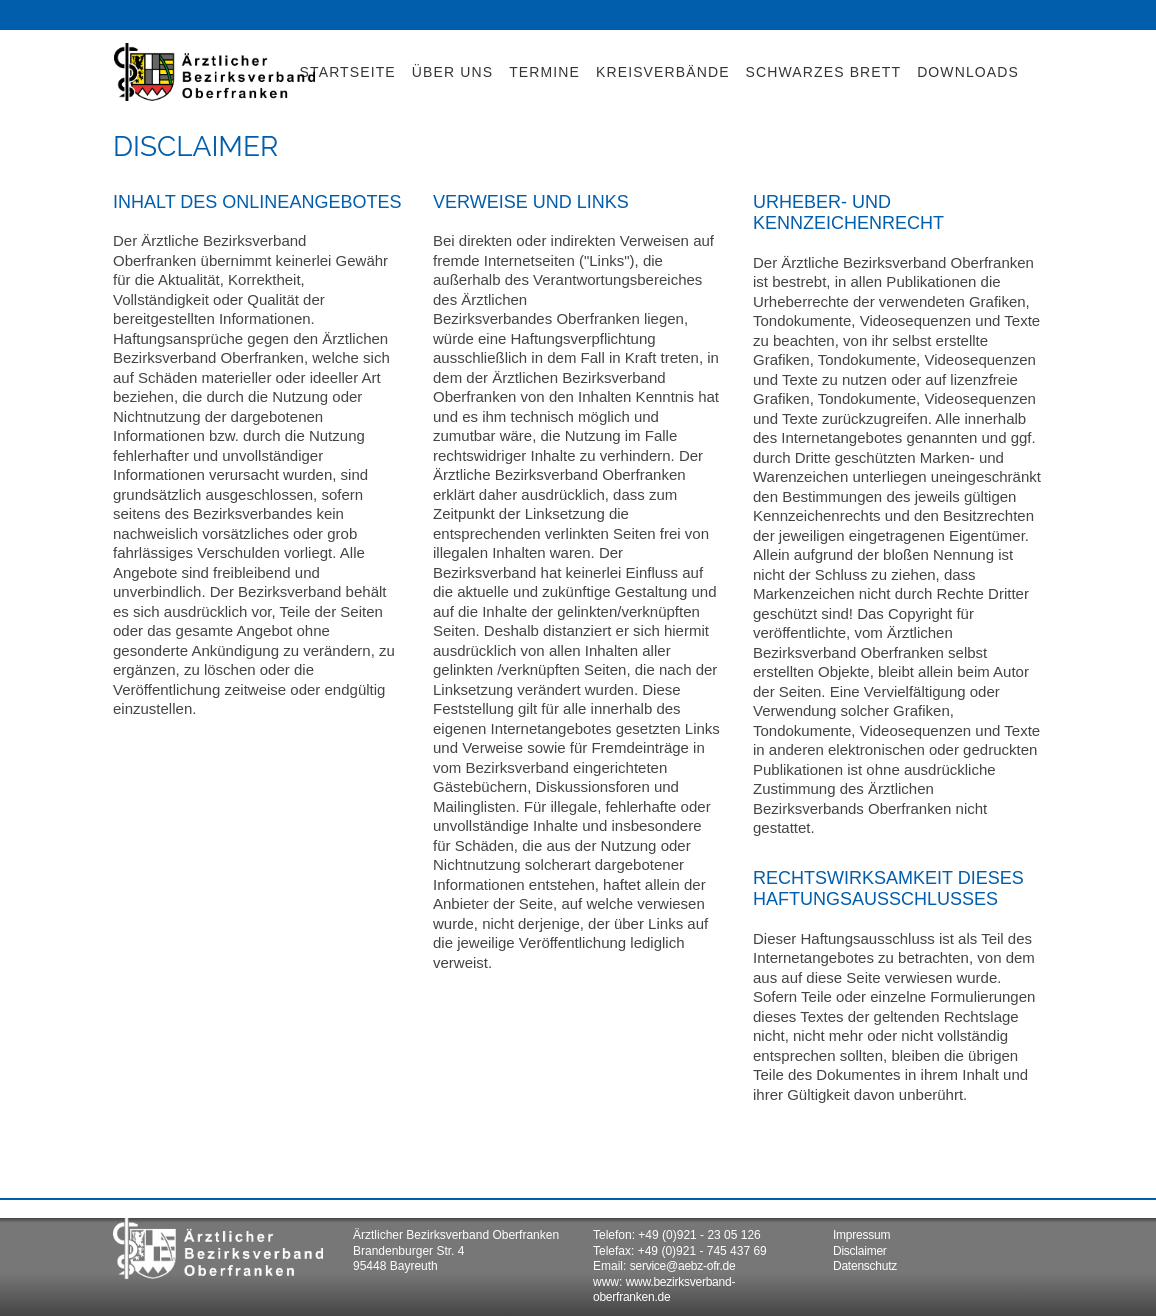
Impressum (861, 1235)
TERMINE (544, 72)
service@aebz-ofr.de (683, 1266)
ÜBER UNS (452, 72)
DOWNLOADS (968, 72)
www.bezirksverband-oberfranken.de (664, 1290)
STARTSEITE (348, 72)
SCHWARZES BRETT (824, 72)
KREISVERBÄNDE (663, 72)
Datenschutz (865, 1266)
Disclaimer (860, 1251)
